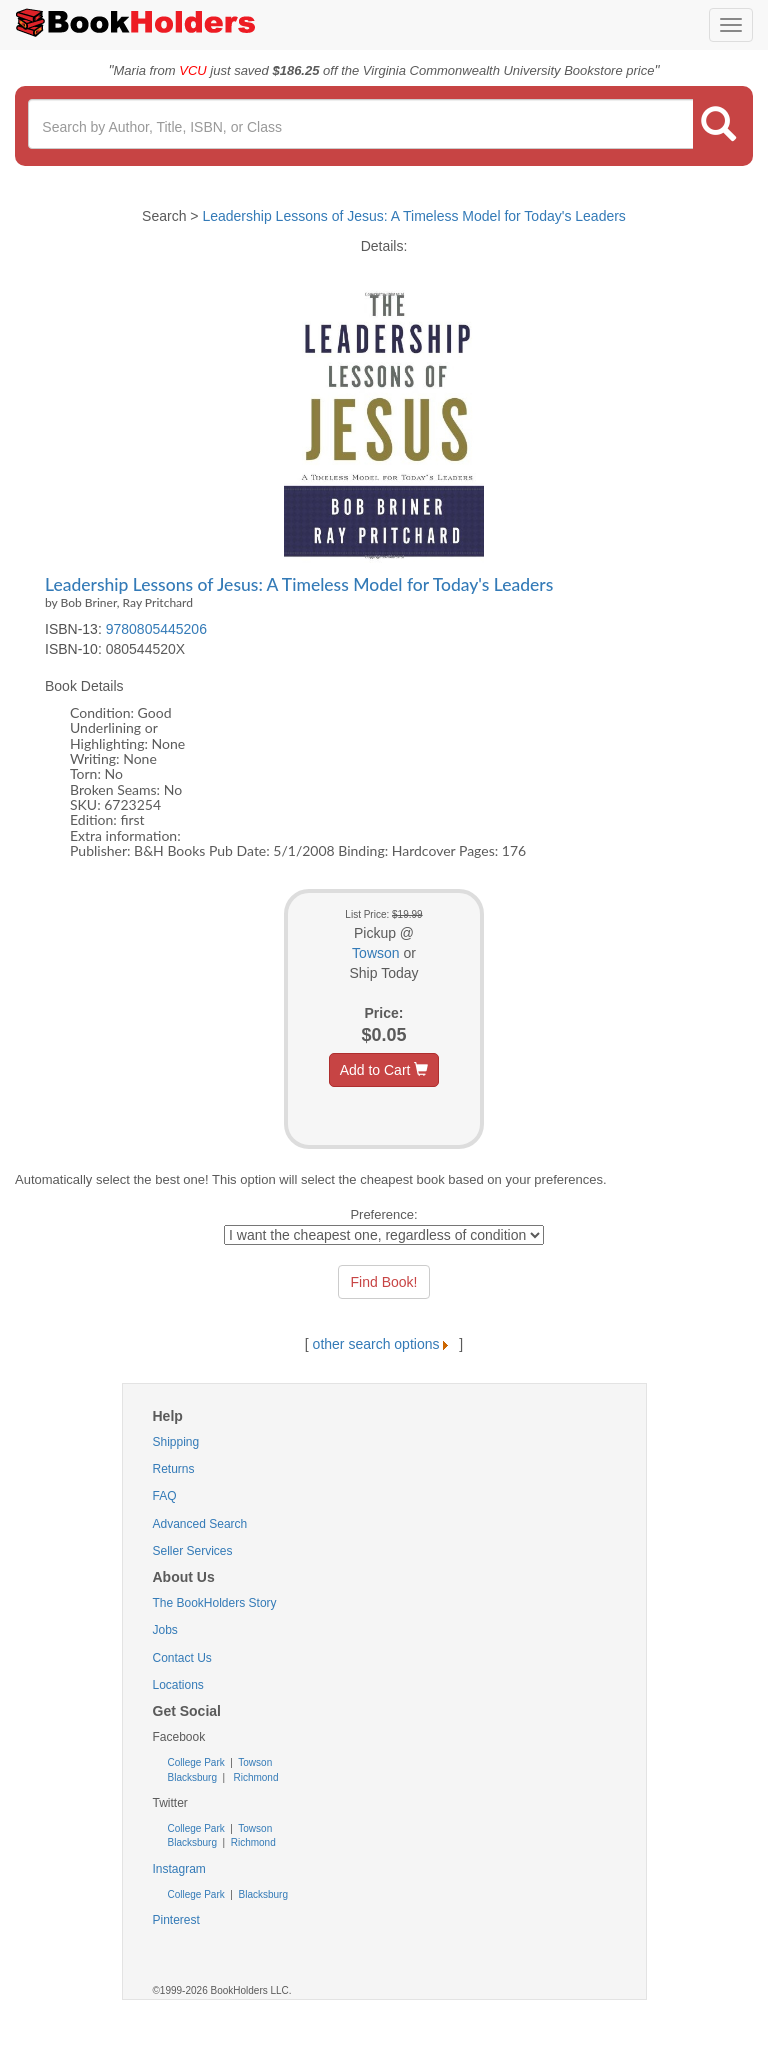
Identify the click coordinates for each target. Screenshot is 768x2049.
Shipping (176, 1442)
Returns (174, 1469)
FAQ (165, 1496)
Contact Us (182, 1658)
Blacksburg (192, 1777)
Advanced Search (200, 1524)
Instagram (179, 1869)
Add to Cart (384, 1070)
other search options (384, 1344)
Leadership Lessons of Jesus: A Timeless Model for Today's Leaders (413, 216)
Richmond (255, 1777)
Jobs (165, 1630)
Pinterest (176, 1920)
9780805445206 (156, 629)
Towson (375, 953)
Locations (178, 1685)
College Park (198, 1762)
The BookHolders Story (215, 1603)
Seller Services (193, 1551)
